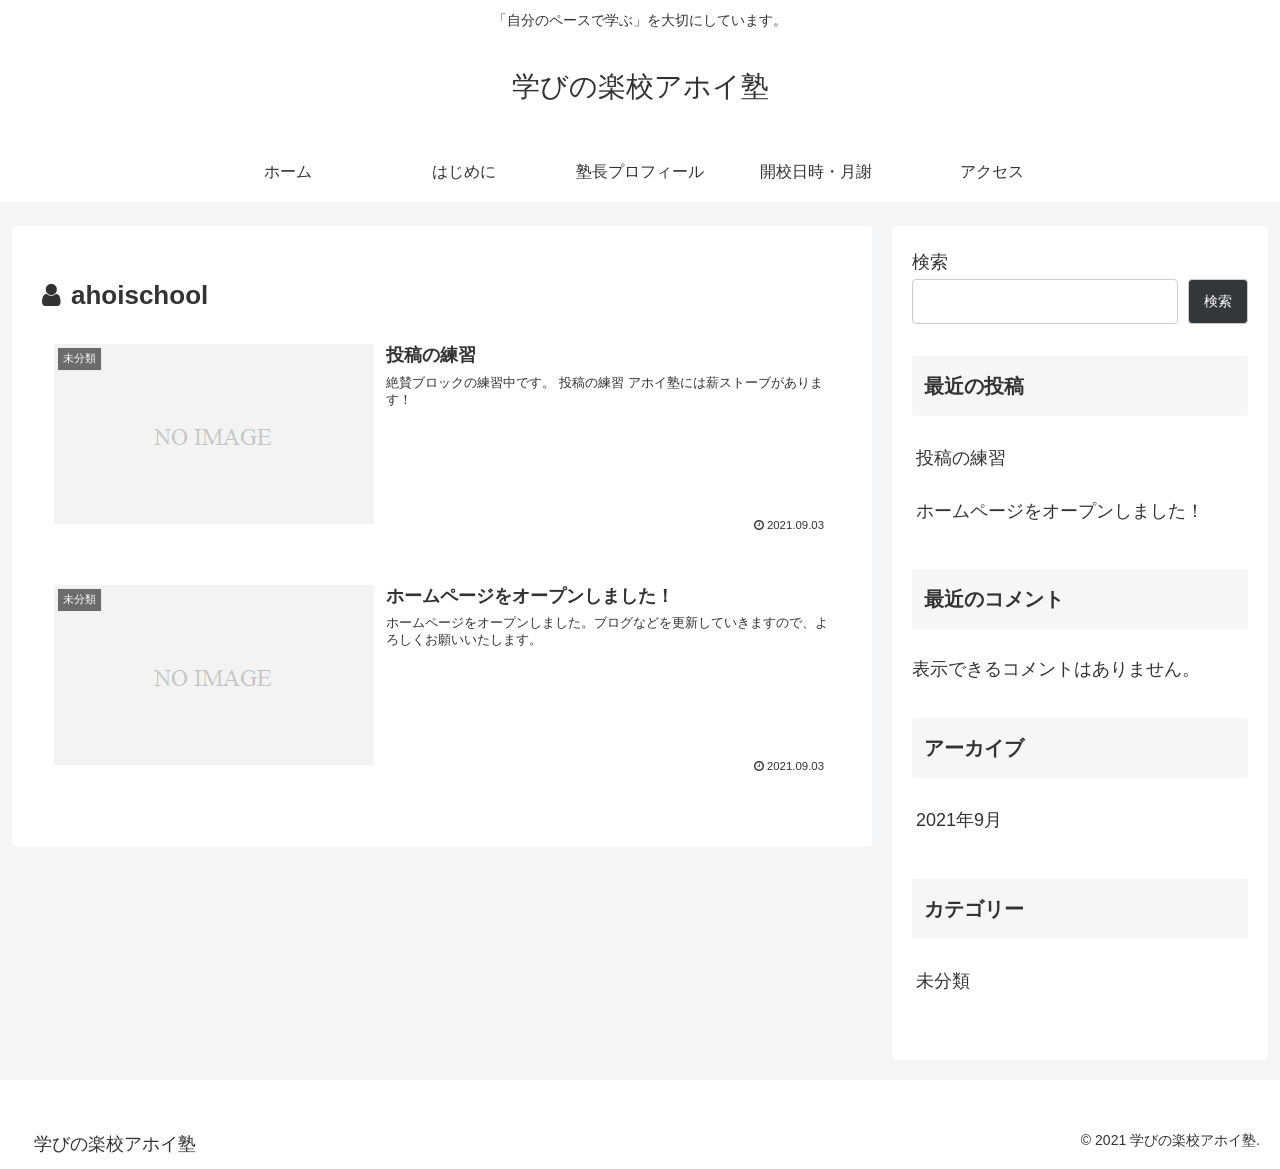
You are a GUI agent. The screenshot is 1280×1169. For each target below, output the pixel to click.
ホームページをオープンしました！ (1060, 511)
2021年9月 (959, 820)
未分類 (943, 981)
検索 (930, 262)
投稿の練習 (961, 458)
